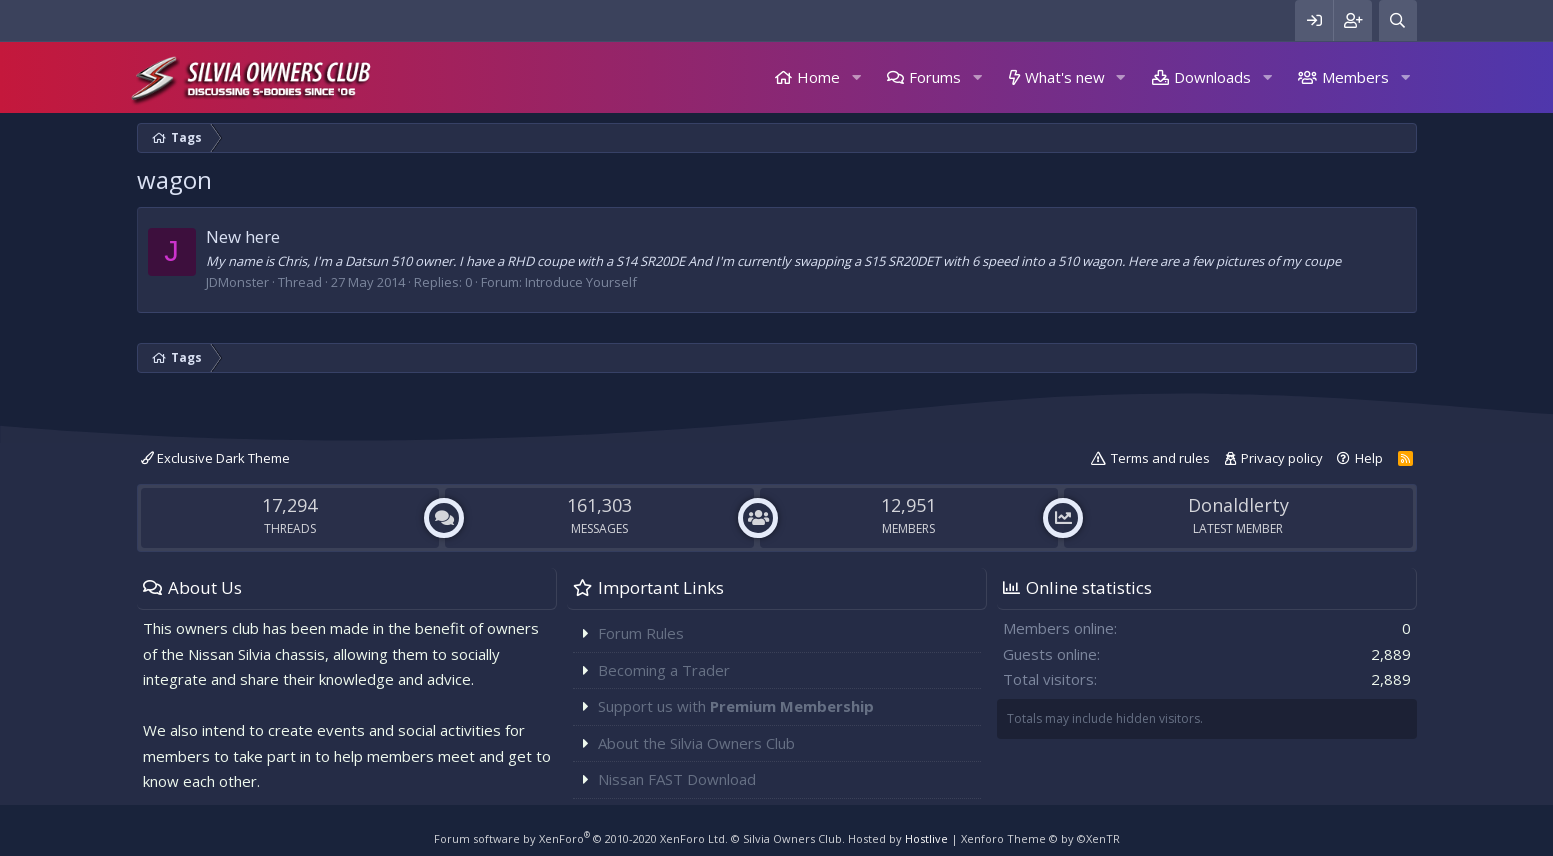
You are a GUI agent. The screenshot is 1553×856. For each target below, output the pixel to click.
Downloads (1212, 77)
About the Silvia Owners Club (696, 743)
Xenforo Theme (1040, 838)
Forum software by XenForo (581, 838)
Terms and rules (1160, 458)
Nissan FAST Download (677, 779)
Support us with (736, 706)
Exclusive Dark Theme (215, 458)
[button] (856, 77)
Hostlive (926, 838)
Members (1355, 77)
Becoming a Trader (664, 670)
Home (818, 77)
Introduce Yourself (581, 282)
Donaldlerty (1238, 505)
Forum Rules (641, 633)
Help (1369, 458)
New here (243, 236)
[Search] (1398, 20)
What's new (1065, 77)
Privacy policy (1282, 458)
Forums (935, 77)
